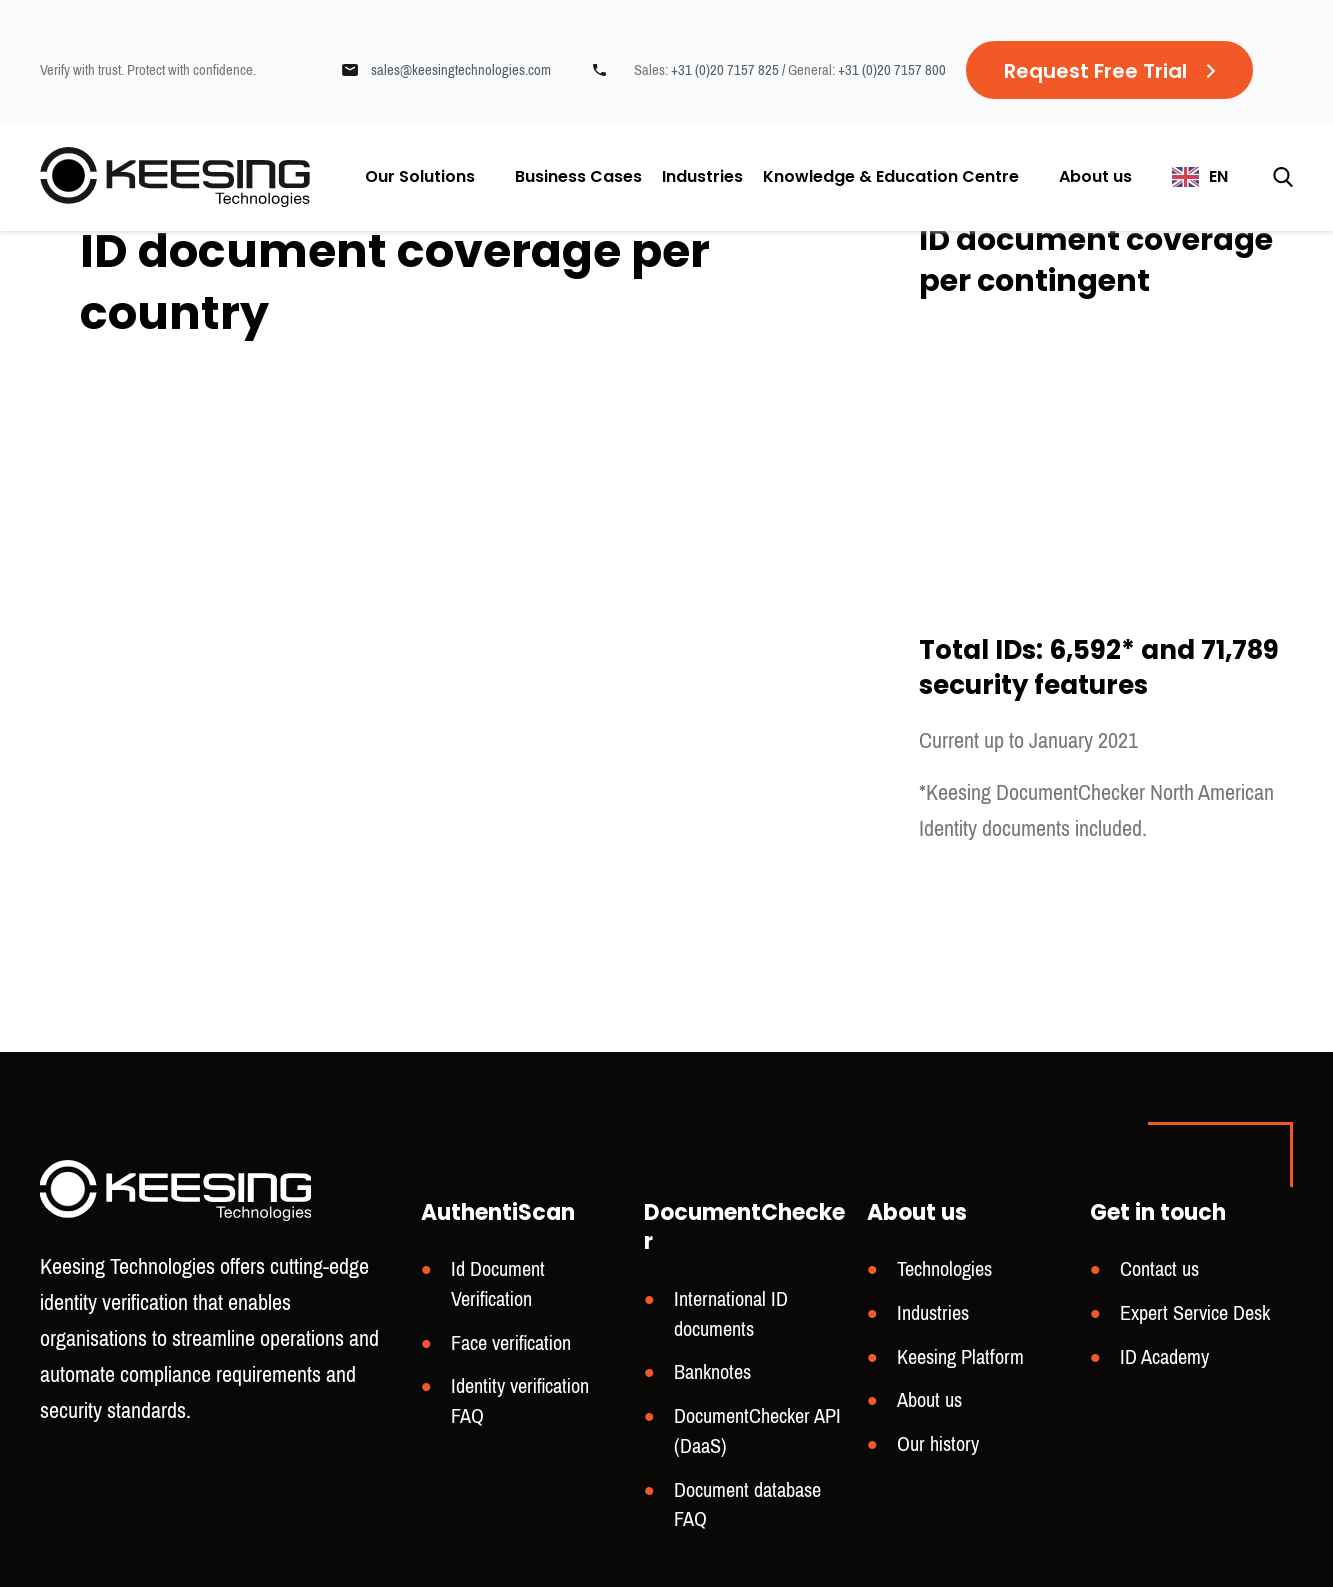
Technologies (944, 1269)
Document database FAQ (747, 1505)
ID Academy (1164, 1357)
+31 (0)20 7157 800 (892, 70)
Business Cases (578, 177)
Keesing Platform (960, 1357)
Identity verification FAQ (520, 1401)
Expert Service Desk (1195, 1313)
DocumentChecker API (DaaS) (757, 1431)
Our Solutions (420, 176)
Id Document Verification (498, 1284)
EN (1218, 176)
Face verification (511, 1343)
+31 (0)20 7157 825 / (729, 70)
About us (1095, 176)
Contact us (1159, 1269)
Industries (702, 177)
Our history (938, 1444)
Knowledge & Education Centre (891, 176)
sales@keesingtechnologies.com (461, 70)
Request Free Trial (1095, 71)
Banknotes (712, 1372)
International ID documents (731, 1314)
